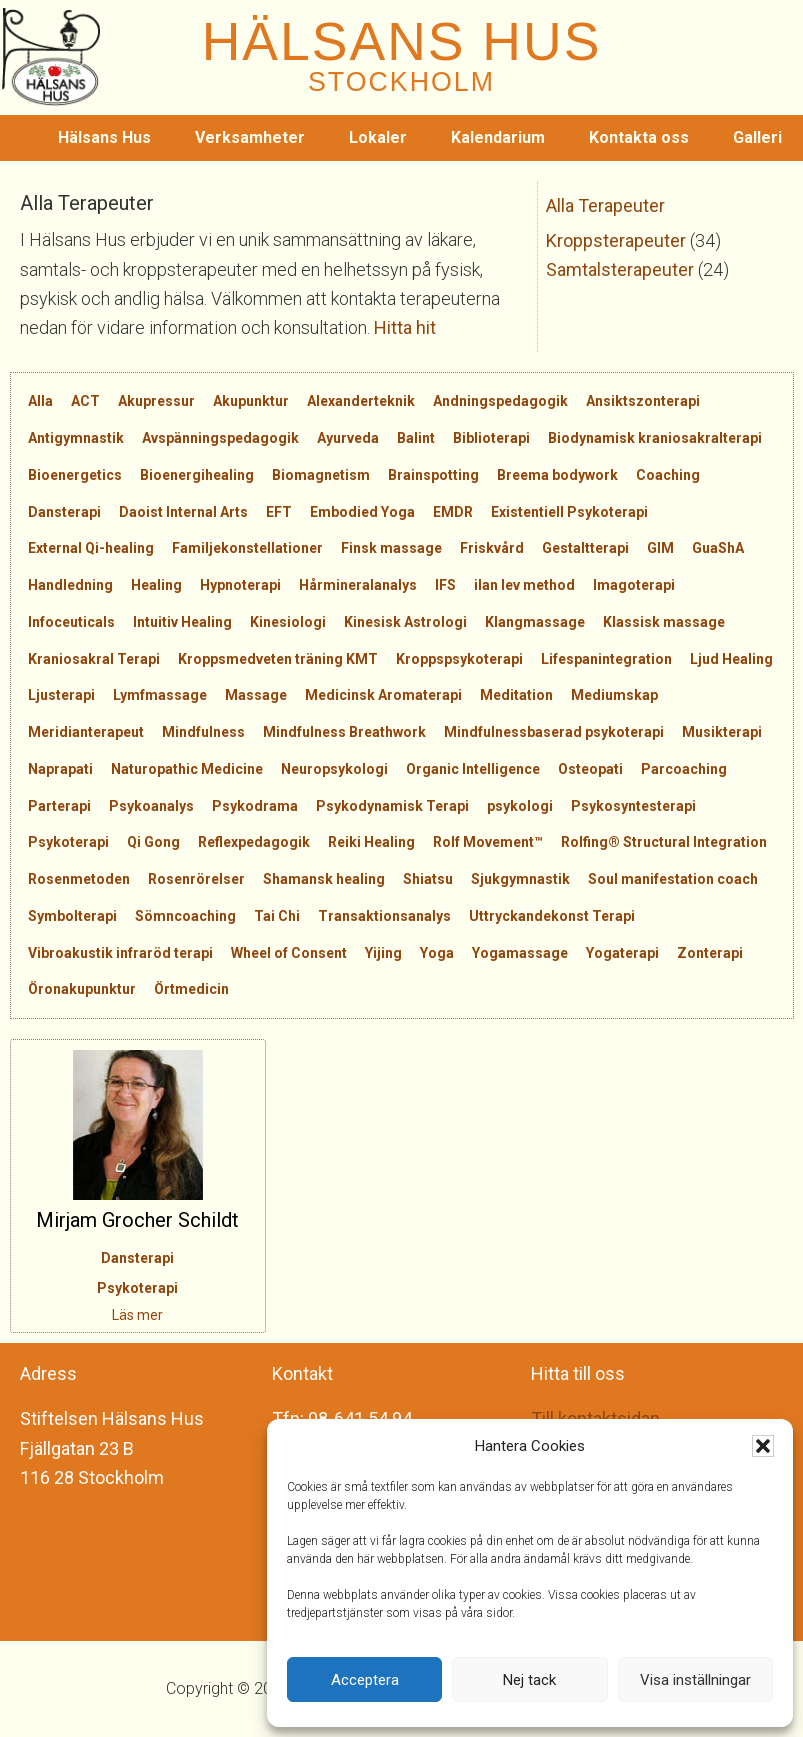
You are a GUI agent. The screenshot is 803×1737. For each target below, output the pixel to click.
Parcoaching (684, 769)
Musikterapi (722, 732)
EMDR (453, 512)
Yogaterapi (622, 953)
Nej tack (529, 1680)
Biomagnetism (321, 475)
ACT (85, 401)
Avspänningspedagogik (220, 438)
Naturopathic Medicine (187, 769)
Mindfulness (203, 732)
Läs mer (137, 1315)
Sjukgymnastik (520, 879)
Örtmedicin (191, 989)
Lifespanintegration (606, 659)
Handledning (70, 585)
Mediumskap (614, 695)
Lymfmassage (160, 695)
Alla (40, 401)
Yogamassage (520, 953)
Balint (416, 438)
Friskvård (492, 548)
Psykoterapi (68, 842)
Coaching (668, 475)
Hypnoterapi (240, 585)
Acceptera (365, 1680)
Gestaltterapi (585, 548)
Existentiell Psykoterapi (569, 512)
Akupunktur (251, 401)
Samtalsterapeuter (620, 269)
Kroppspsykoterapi (459, 659)
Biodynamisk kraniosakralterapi (655, 438)
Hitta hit (405, 327)
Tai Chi (277, 916)
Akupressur (156, 401)
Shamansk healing (324, 879)
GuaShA (718, 548)
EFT (279, 512)
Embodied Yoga (362, 512)
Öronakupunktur (82, 989)
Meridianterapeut (86, 732)
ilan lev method (524, 585)
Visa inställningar (695, 1680)
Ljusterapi (61, 695)
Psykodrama (255, 806)
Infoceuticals (71, 622)
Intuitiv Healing (182, 622)
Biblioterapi (491, 438)
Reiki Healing (371, 842)
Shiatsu (428, 879)
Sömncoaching (185, 916)
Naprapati (60, 769)
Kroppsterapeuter (616, 240)
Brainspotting (433, 475)
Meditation (516, 695)
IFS (445, 585)
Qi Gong (153, 842)
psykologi (520, 806)
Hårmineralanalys (358, 585)
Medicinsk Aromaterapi (383, 695)
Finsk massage (391, 548)
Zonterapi (710, 953)
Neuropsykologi (334, 769)
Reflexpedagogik (254, 842)
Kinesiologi (288, 622)
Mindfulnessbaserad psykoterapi (554, 732)
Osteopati (590, 769)
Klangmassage (535, 622)
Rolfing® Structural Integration (664, 842)
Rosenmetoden (79, 879)
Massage (256, 695)
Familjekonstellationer (247, 548)
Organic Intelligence (473, 769)
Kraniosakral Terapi (94, 659)
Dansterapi (64, 512)
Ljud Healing (731, 659)
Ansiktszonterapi (643, 401)
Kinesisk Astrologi (405, 622)
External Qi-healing (91, 548)
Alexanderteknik (361, 401)
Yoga (437, 953)
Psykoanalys (151, 806)
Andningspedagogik (500, 401)
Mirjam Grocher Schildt (137, 1220)
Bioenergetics (75, 475)
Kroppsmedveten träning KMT (278, 659)
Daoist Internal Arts (183, 512)
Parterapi (59, 806)
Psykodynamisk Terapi (392, 806)
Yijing (383, 953)
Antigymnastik (76, 438)
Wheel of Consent (289, 953)
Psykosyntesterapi (633, 806)
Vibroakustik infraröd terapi (120, 953)
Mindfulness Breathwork (344, 732)
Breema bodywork (557, 475)
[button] (763, 1446)
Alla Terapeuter (605, 205)
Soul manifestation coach (673, 879)
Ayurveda (348, 438)
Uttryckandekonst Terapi (552, 916)
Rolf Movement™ (488, 842)
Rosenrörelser (196, 879)
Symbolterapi (72, 916)
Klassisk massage (664, 622)
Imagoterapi (634, 585)
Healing (156, 585)
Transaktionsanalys (384, 916)
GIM (660, 548)
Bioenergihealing (197, 475)
